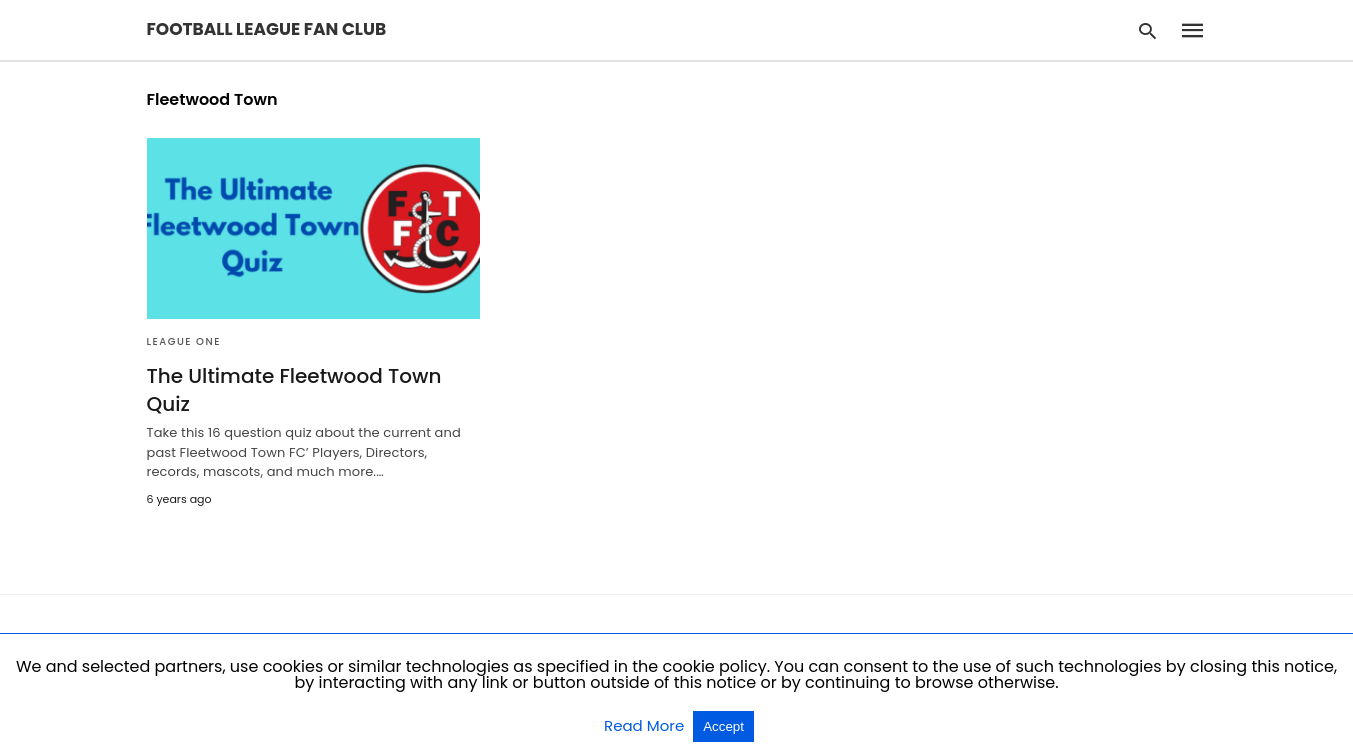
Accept (723, 726)
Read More (646, 725)
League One (184, 341)
